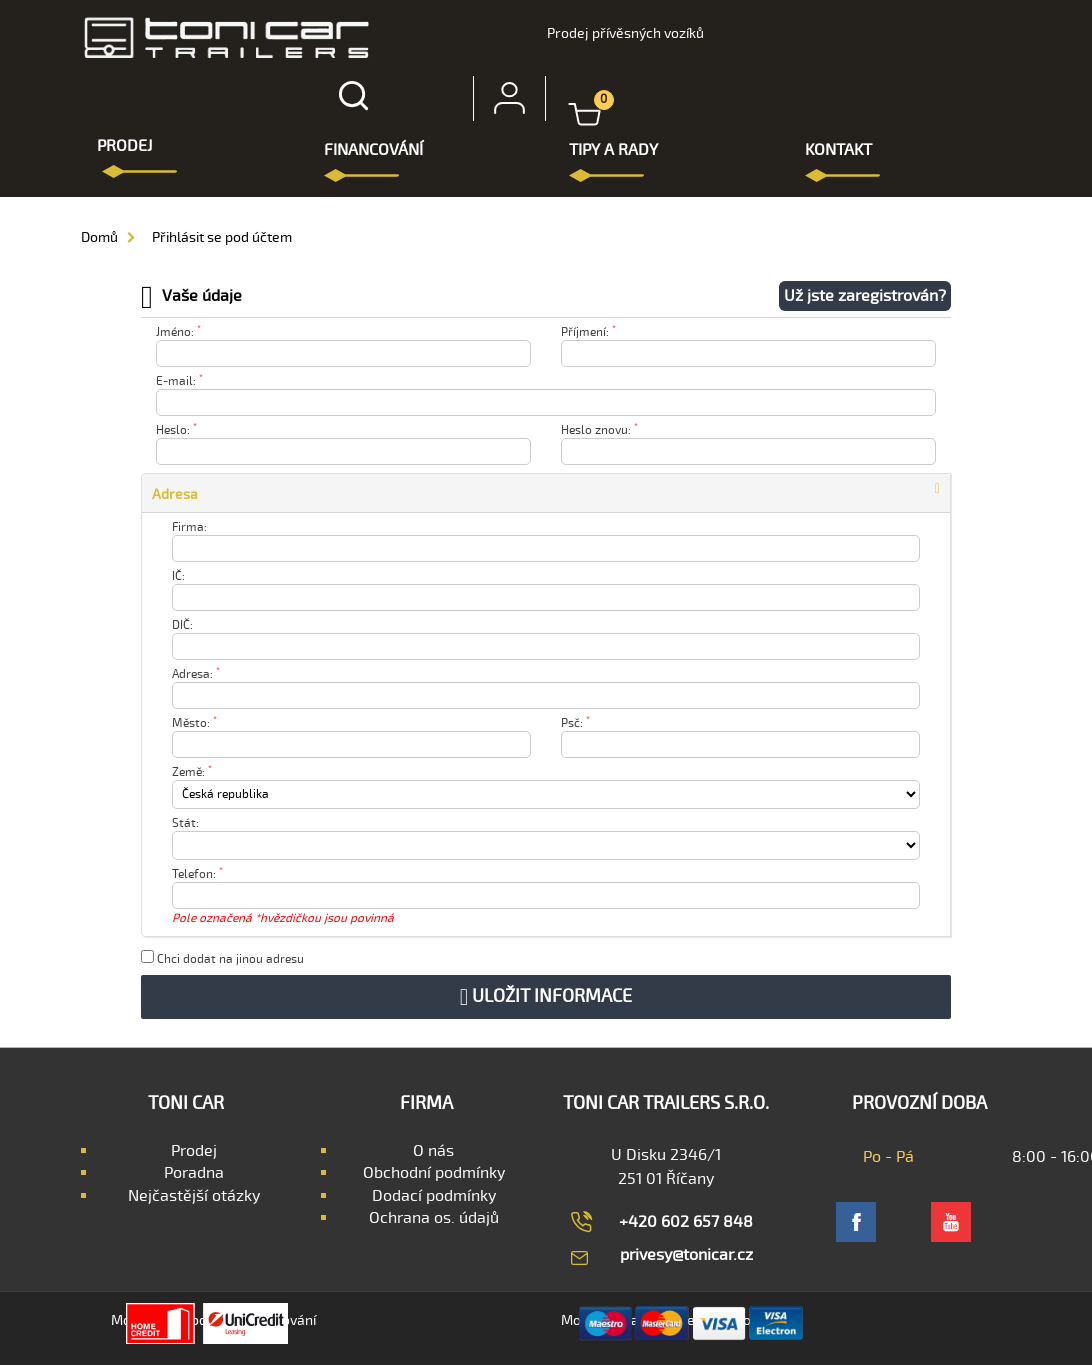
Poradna (194, 1173)
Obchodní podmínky (434, 1173)
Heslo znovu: (599, 430)
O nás (433, 1151)
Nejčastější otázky (194, 1196)
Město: (194, 723)
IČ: (178, 576)
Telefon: (197, 874)
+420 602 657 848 (686, 1222)
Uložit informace (546, 996)
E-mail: (179, 381)
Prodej (194, 1151)
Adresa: (196, 674)
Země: (192, 772)
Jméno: (178, 332)
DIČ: (182, 625)
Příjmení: (588, 332)
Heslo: (176, 430)
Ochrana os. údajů (434, 1218)
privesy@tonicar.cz (686, 1255)
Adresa (175, 494)
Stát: (185, 823)
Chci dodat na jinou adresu (222, 958)
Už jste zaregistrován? (865, 296)
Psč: (575, 723)
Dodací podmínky (434, 1196)
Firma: (189, 527)
